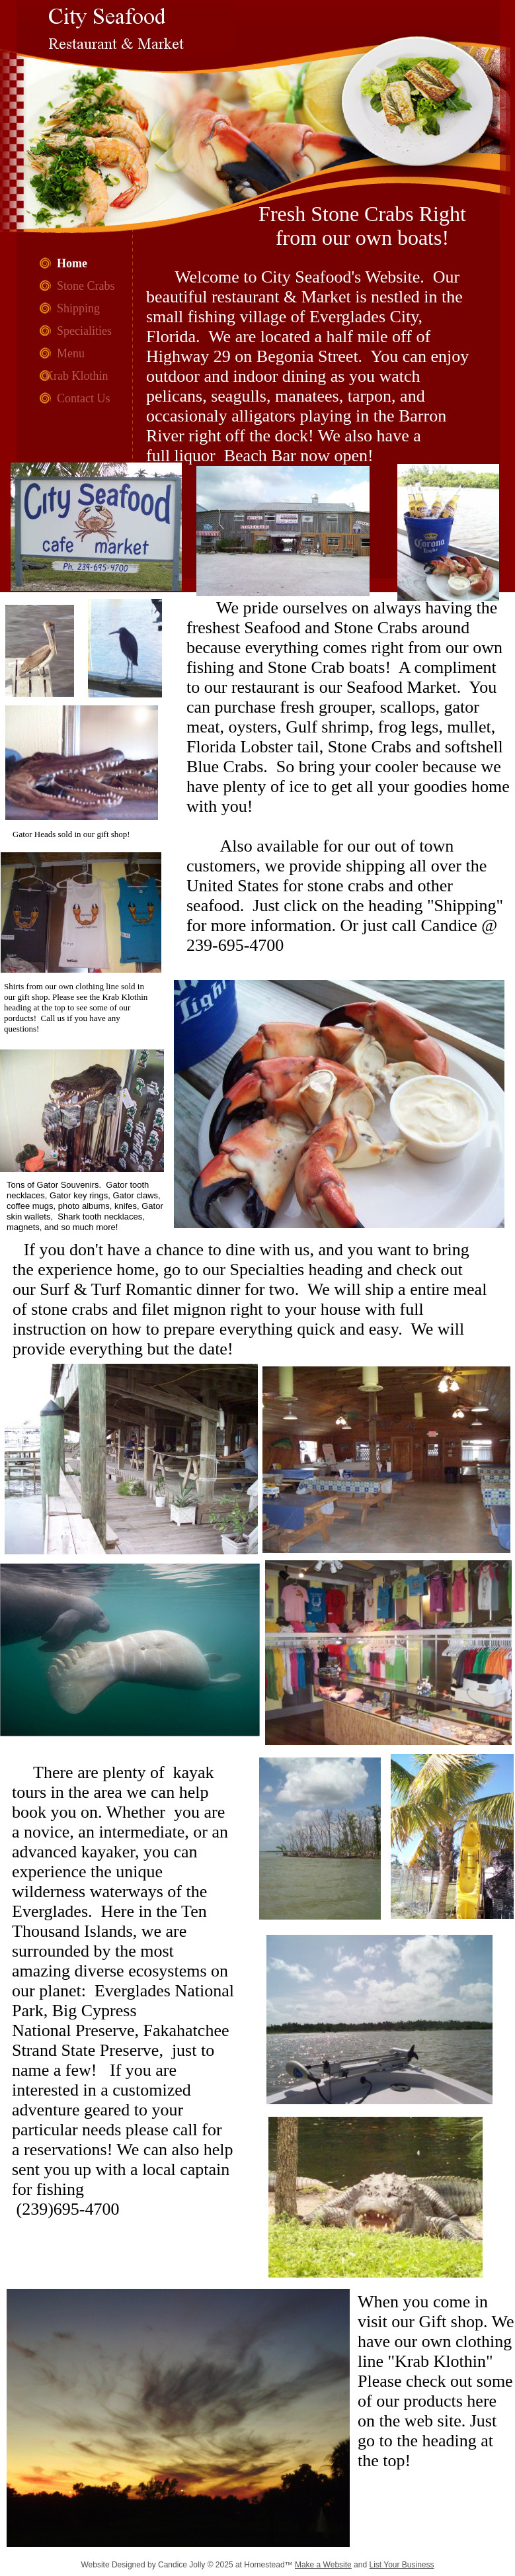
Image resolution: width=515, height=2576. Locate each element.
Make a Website (323, 2564)
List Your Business (401, 2564)
